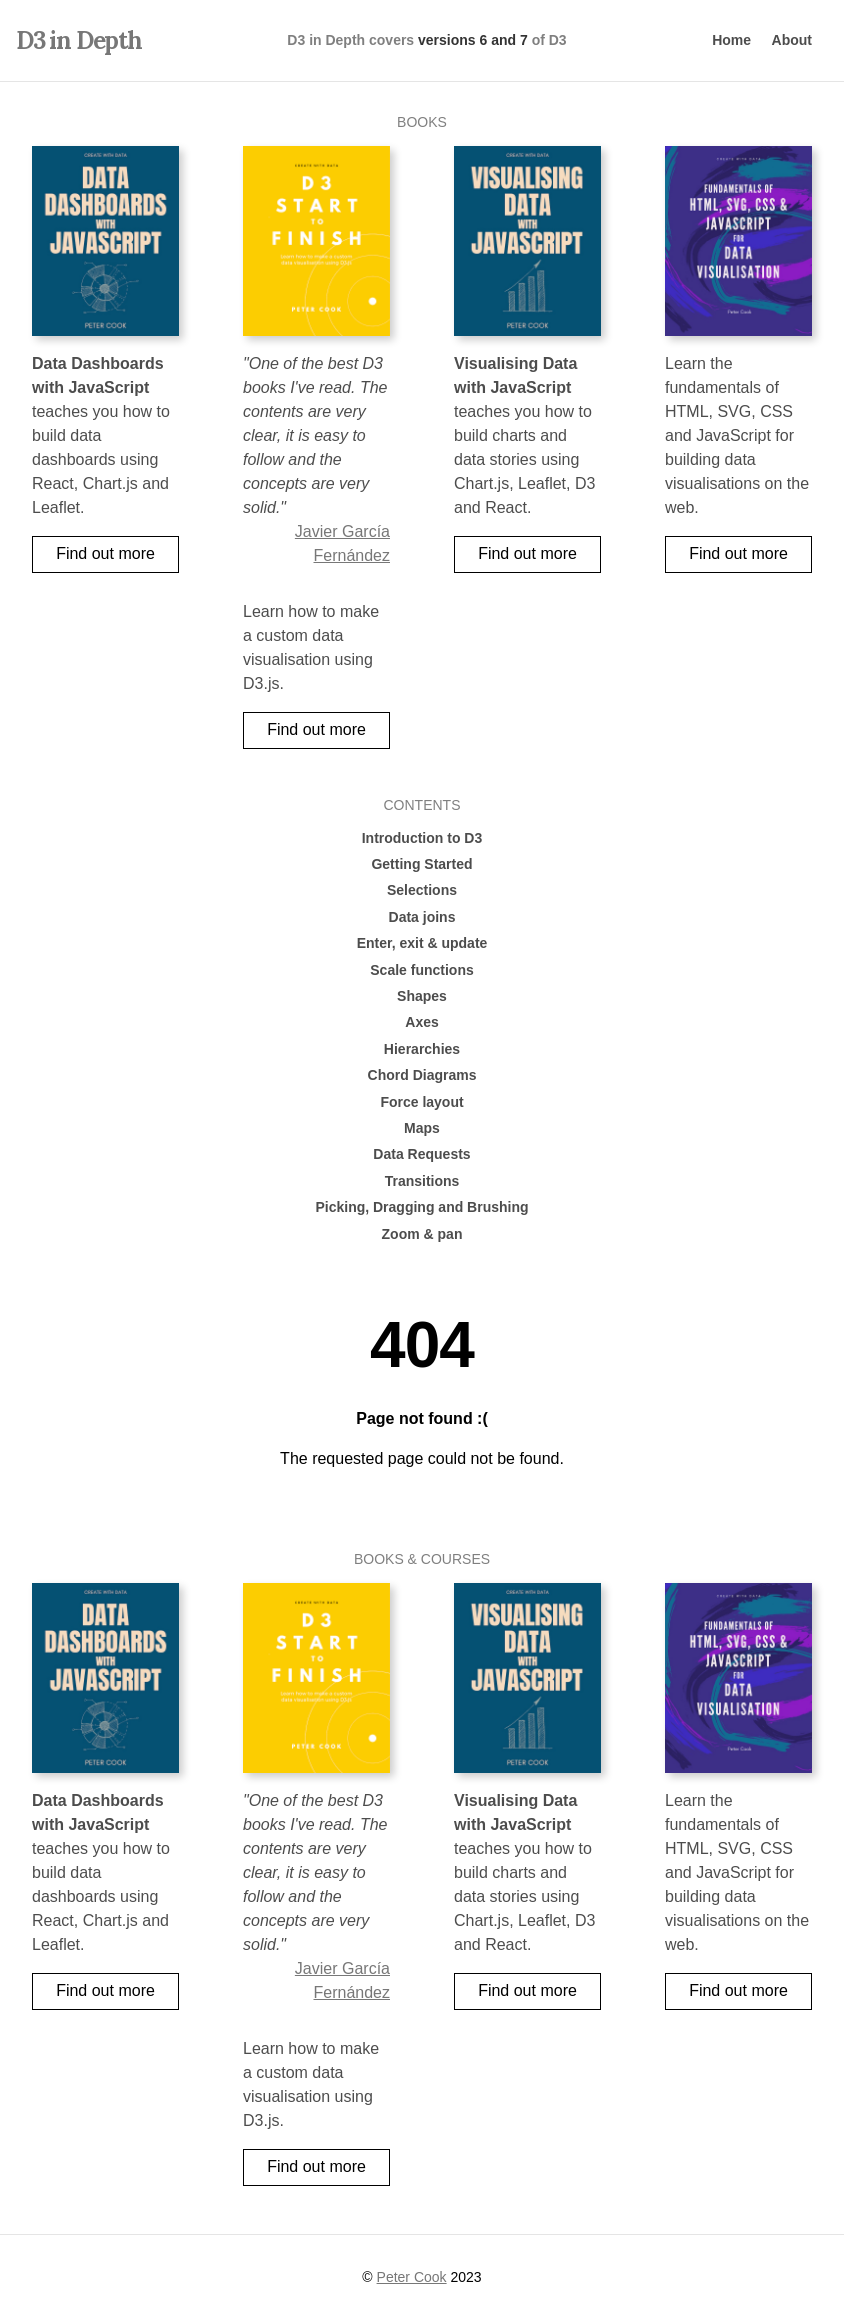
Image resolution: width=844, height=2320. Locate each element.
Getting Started (421, 864)
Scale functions (421, 970)
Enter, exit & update (422, 943)
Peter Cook (412, 2277)
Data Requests (421, 1154)
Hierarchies (422, 1049)
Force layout (421, 1102)
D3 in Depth (79, 40)
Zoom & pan (422, 1234)
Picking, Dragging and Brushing (421, 1207)
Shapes (422, 996)
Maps (422, 1128)
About (792, 40)
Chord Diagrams (422, 1075)
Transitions (422, 1181)
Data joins (422, 917)
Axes (421, 1022)
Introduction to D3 (422, 838)
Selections (422, 890)
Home (731, 40)
